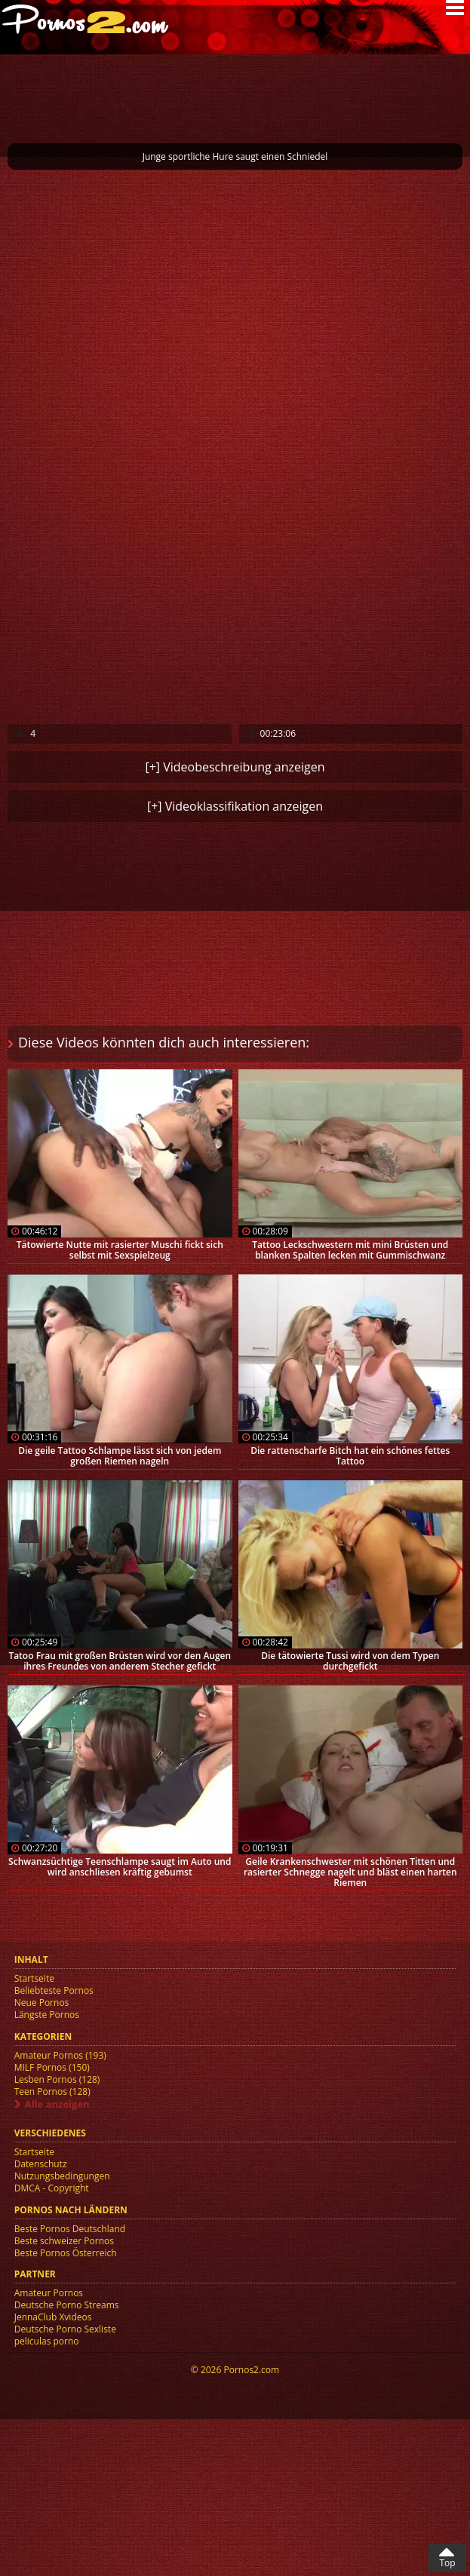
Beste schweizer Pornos (64, 2240)
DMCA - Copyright (51, 2188)
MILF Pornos (52, 2067)
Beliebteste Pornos (54, 1990)
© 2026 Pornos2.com (235, 2369)
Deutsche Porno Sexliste (65, 2329)
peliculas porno (46, 2341)
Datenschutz (40, 2163)
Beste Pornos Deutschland (69, 2228)
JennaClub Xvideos (53, 2317)
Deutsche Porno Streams (66, 2304)
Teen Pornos (52, 2091)
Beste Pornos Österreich (65, 2252)
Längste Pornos (46, 2014)
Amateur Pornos (60, 2055)
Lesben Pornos (57, 2079)
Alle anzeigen (57, 2104)
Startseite (34, 1978)
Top (447, 2562)
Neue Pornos (41, 2002)
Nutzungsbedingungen (62, 2176)
